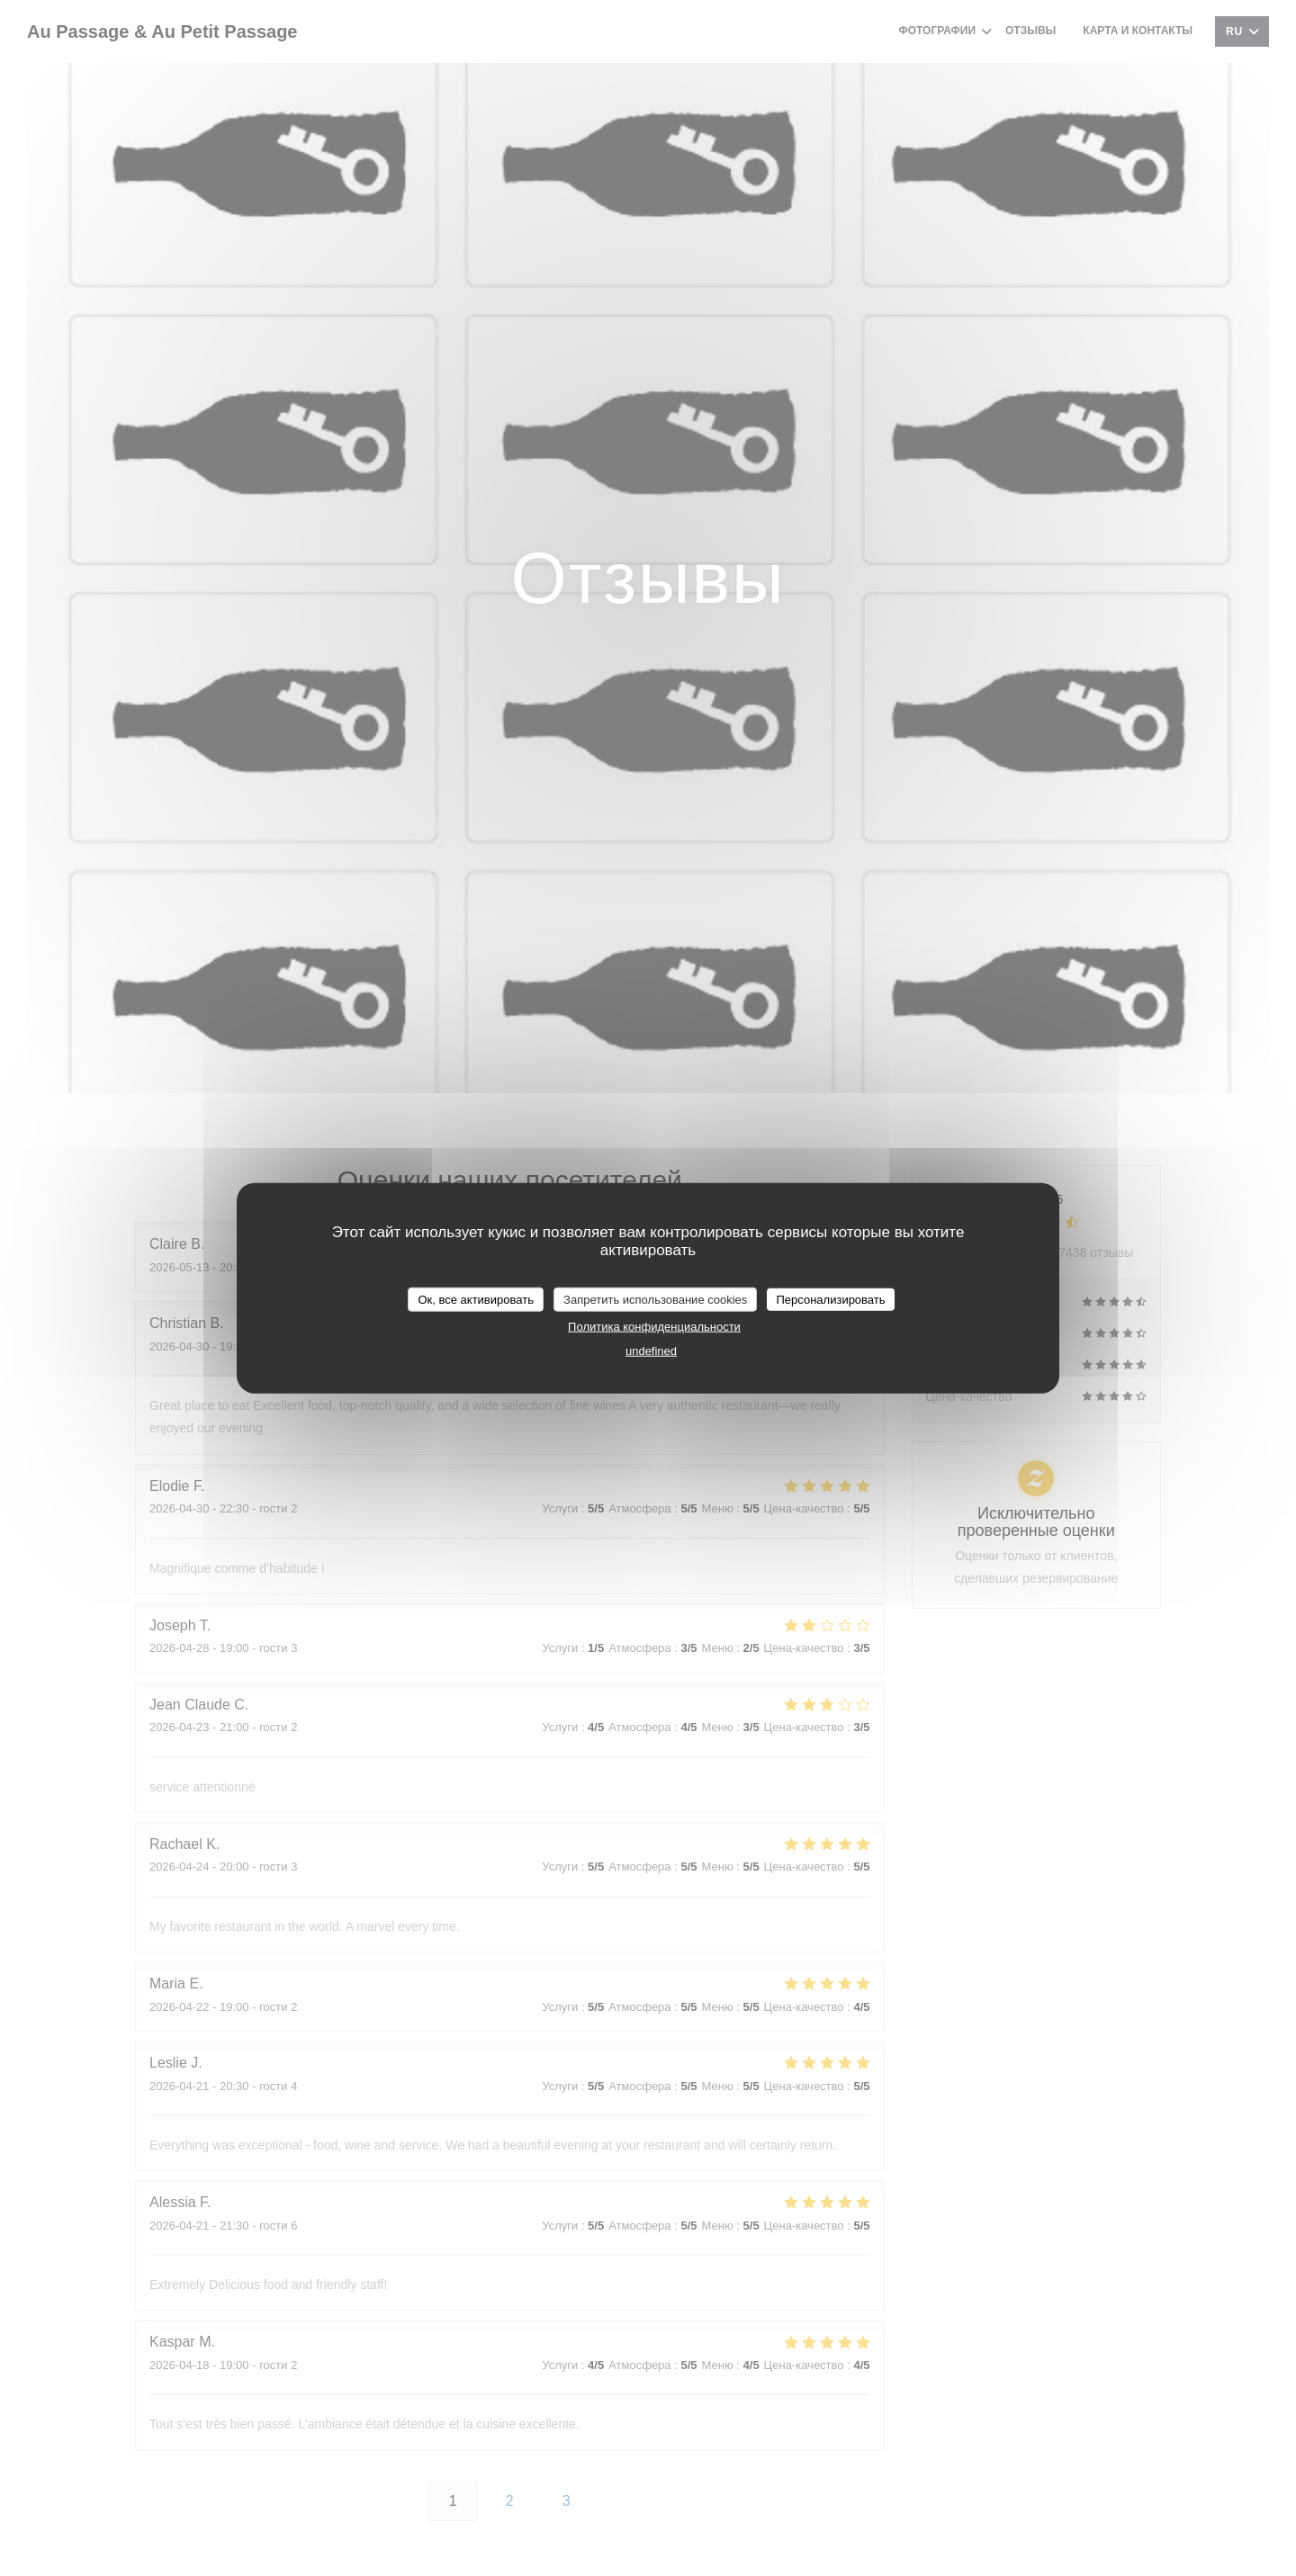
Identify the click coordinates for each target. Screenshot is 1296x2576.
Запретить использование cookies (655, 1299)
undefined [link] (651, 1351)
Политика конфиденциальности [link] (654, 1326)
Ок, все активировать (475, 1299)
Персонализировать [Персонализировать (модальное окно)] (830, 1299)
